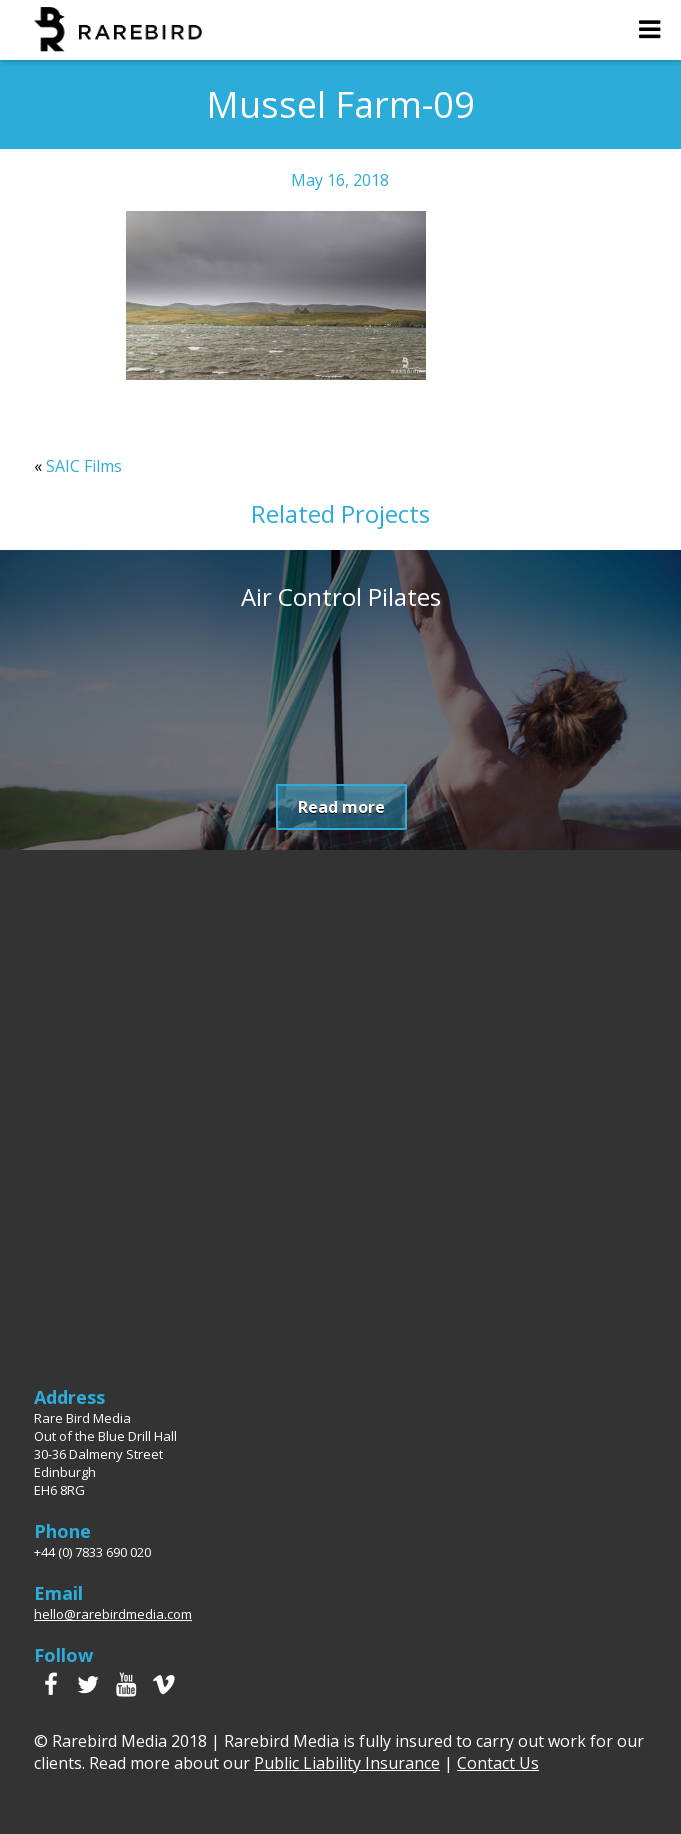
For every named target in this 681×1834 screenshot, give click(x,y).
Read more (341, 807)
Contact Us (498, 1763)
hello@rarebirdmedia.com (113, 1614)
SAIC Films (84, 466)
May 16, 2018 (340, 180)
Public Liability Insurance (347, 1763)
